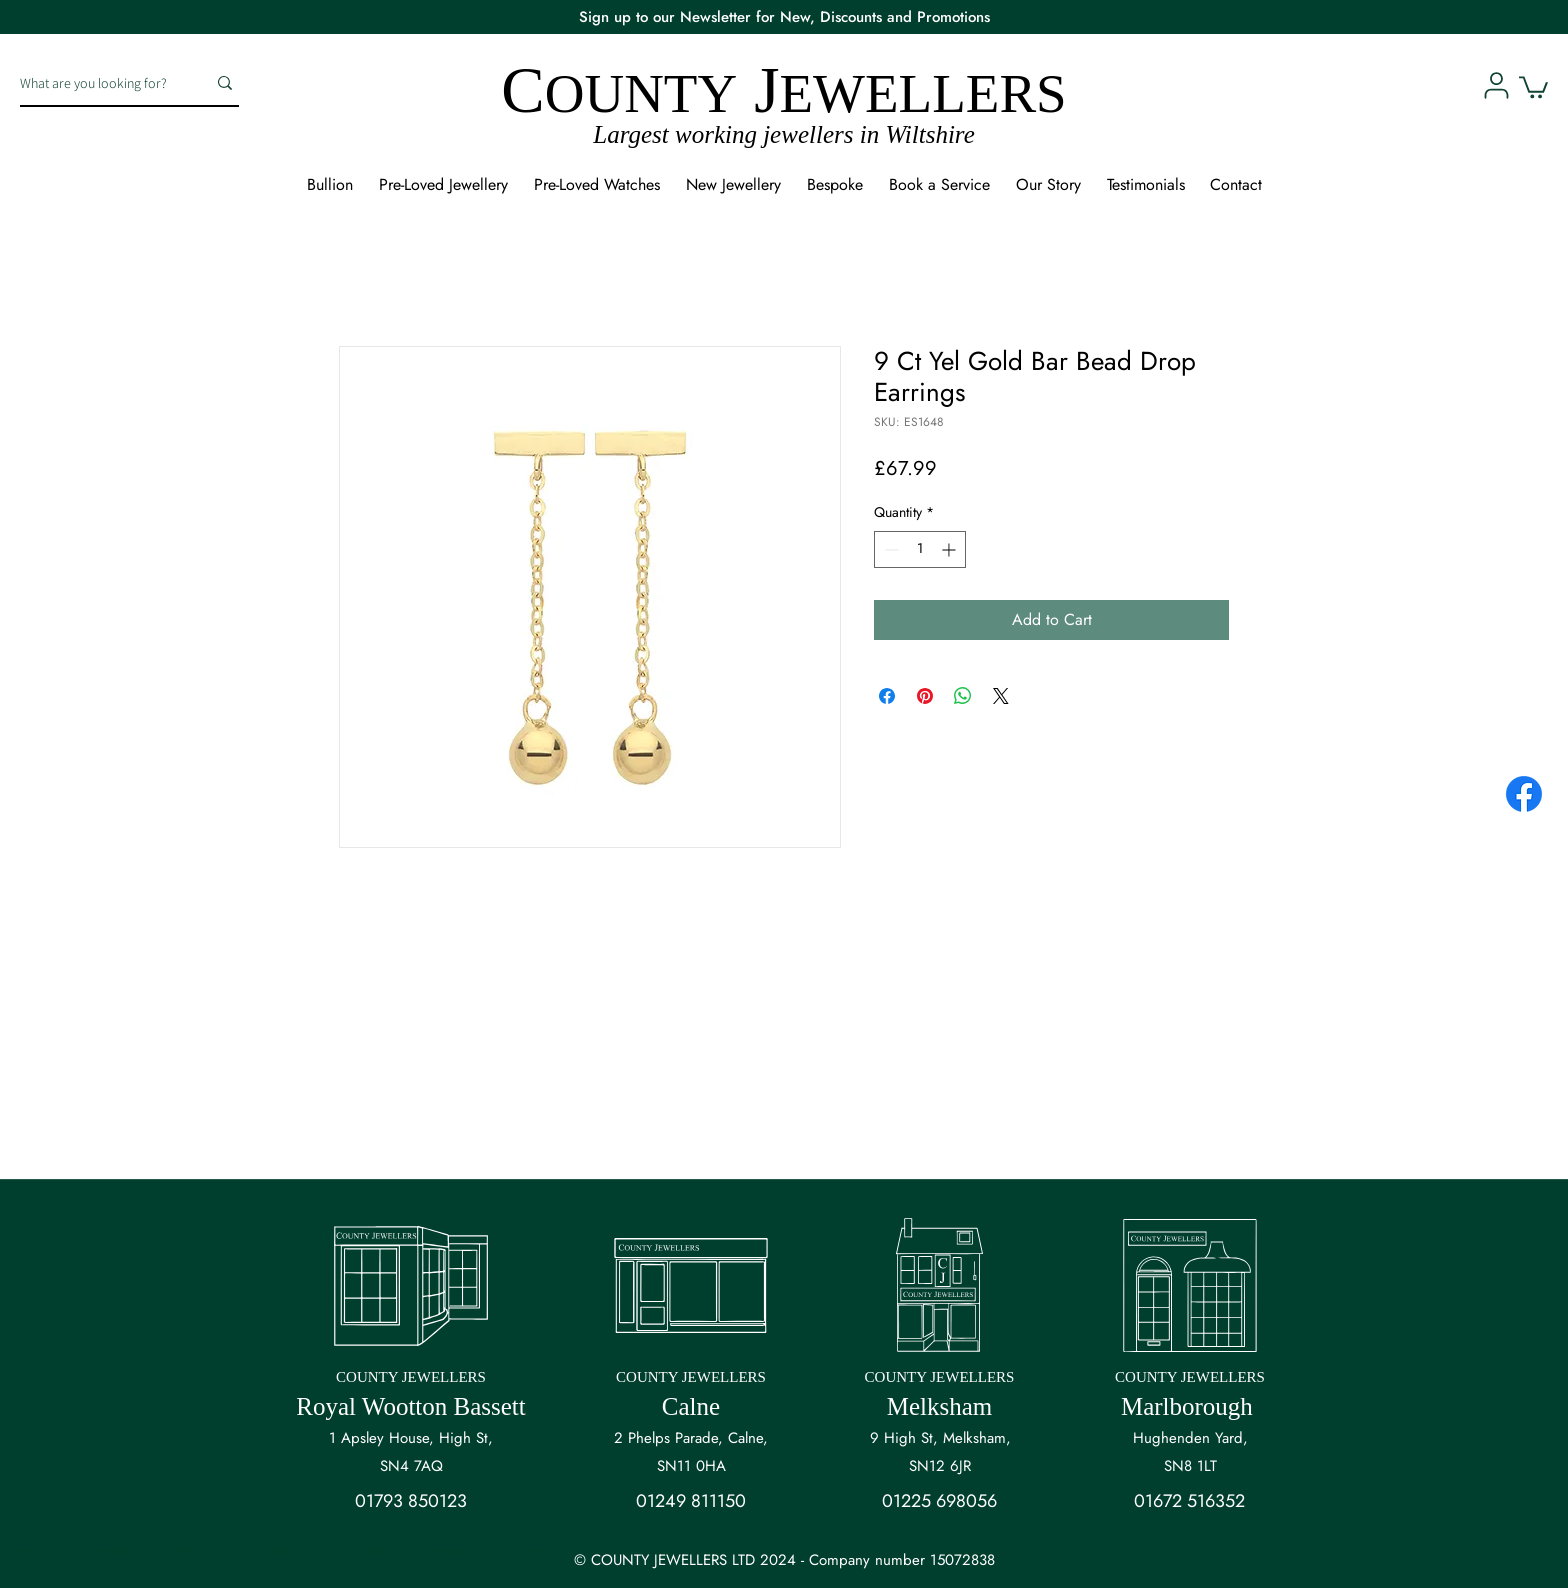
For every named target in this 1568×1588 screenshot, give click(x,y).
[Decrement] (889, 549)
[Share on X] (1001, 696)
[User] (1496, 85)
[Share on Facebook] (887, 696)
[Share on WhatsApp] (963, 696)
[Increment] (950, 549)
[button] (1533, 86)
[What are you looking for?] (98, 83)
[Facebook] (1524, 794)
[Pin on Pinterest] (925, 696)
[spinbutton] (920, 549)
